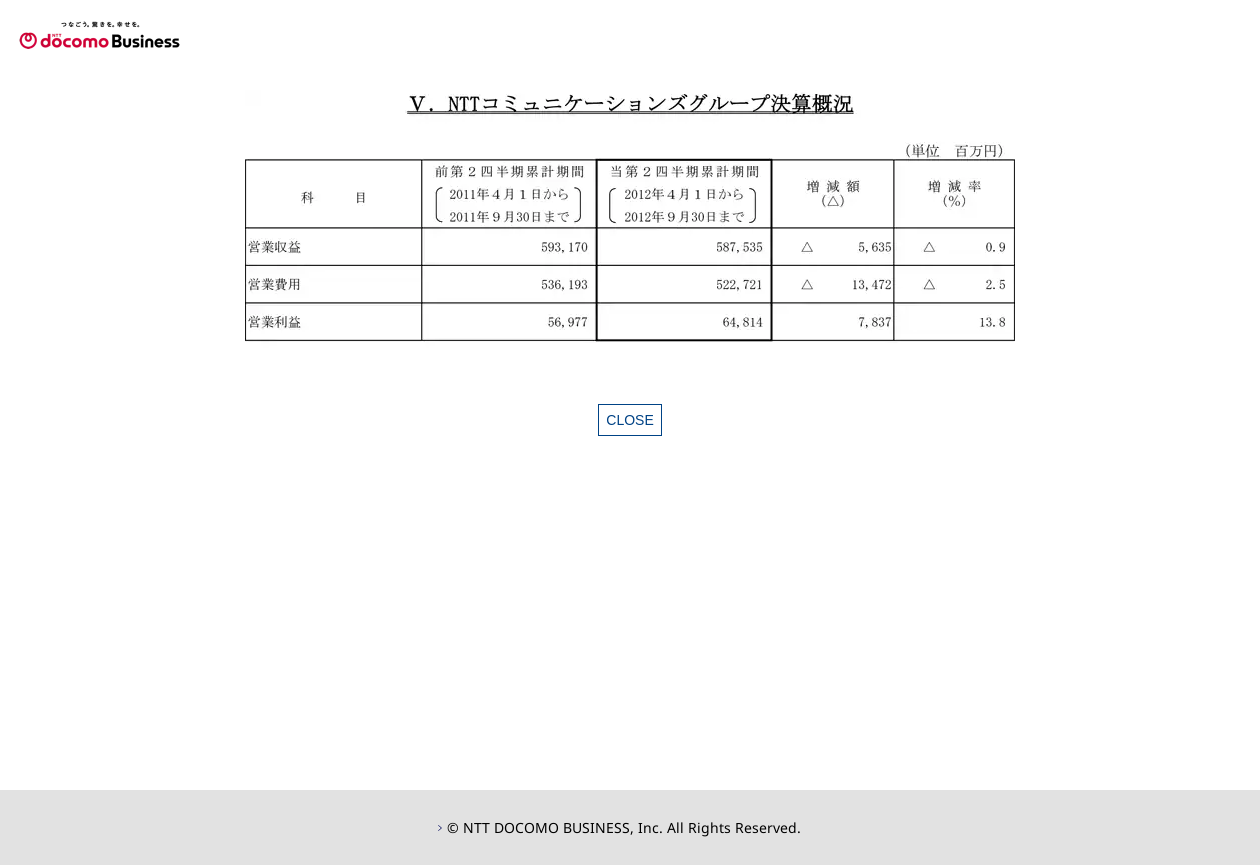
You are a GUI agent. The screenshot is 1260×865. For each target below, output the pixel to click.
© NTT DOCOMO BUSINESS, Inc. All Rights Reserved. (624, 827)
